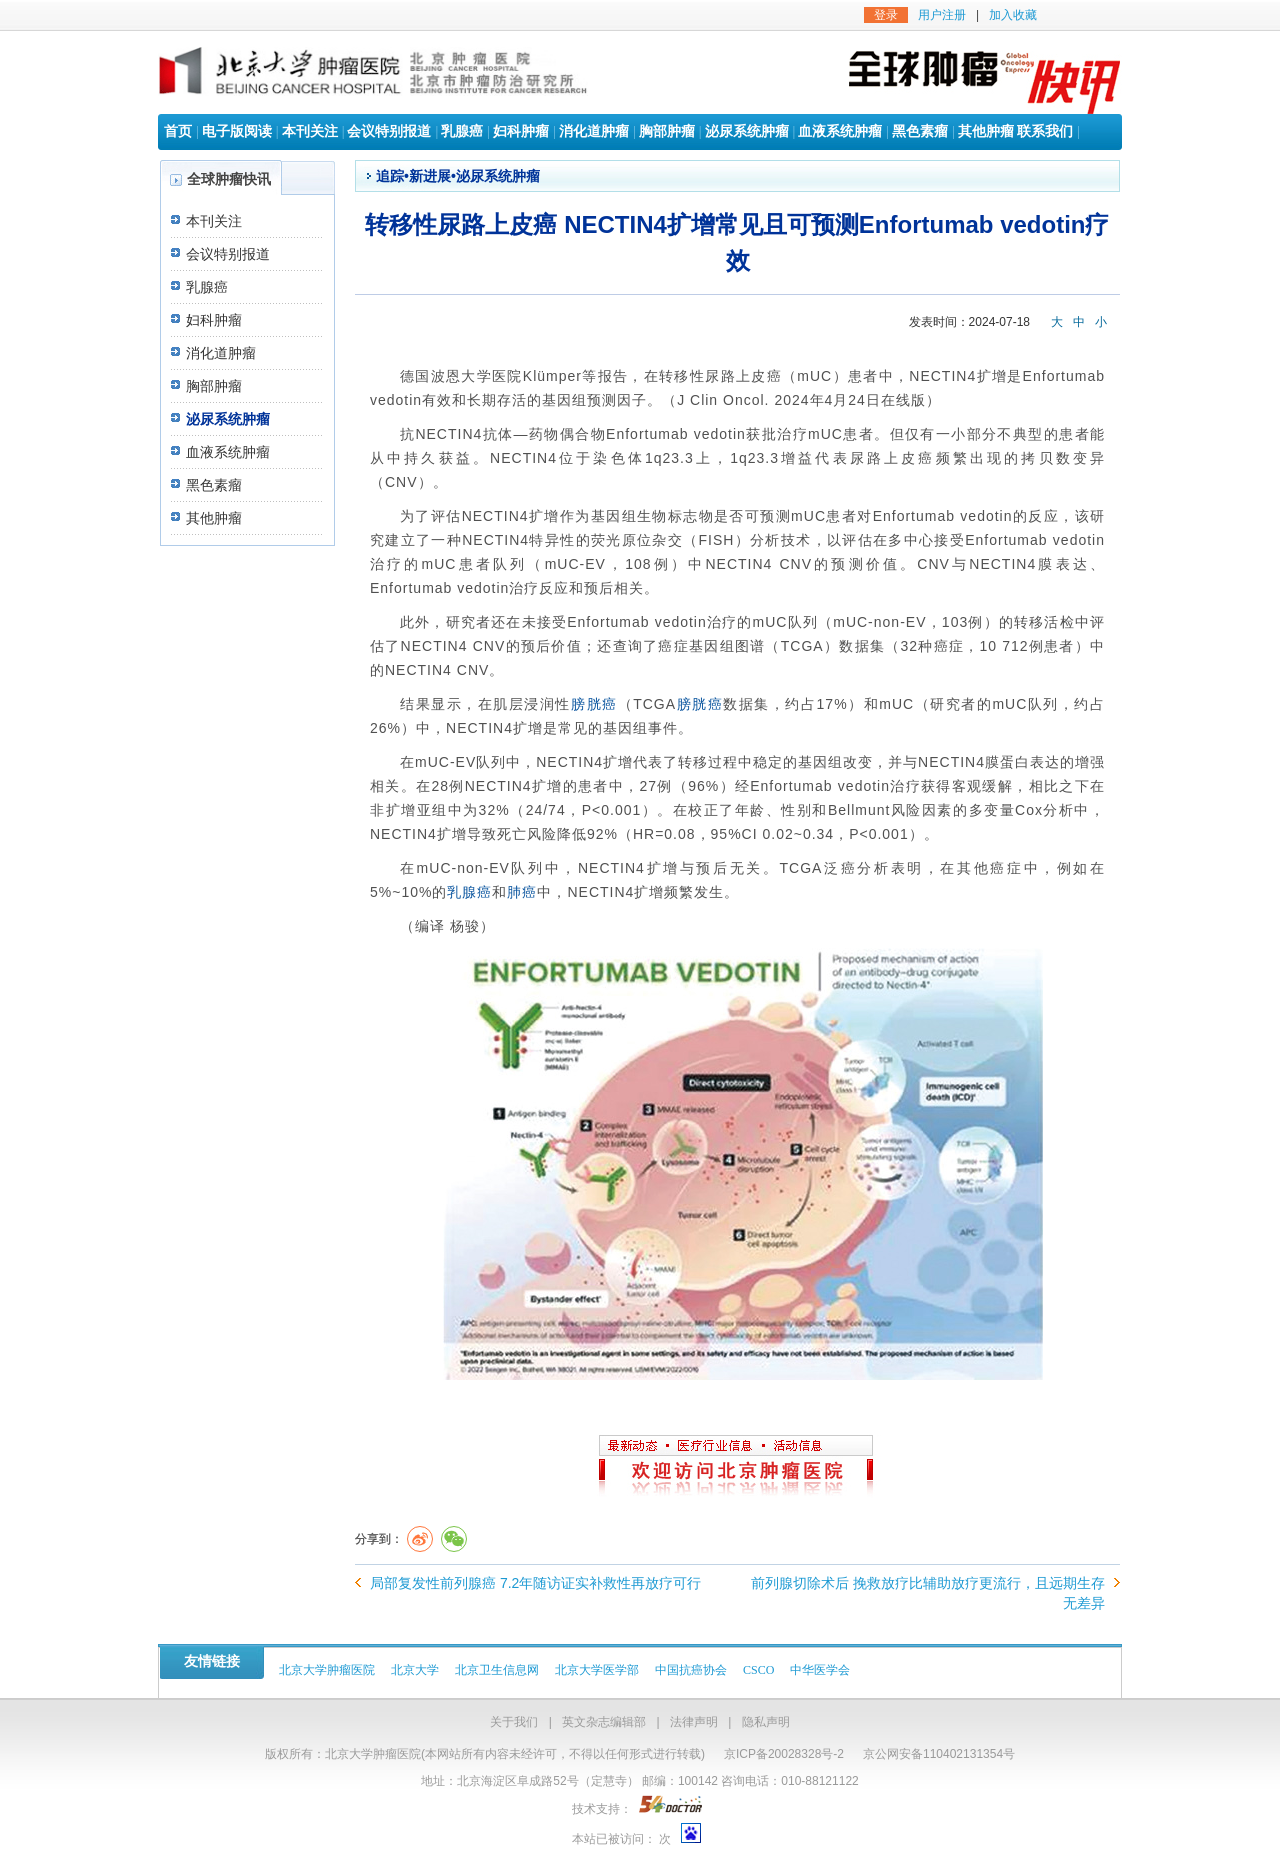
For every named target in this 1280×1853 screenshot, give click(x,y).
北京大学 (415, 1670)
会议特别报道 (389, 131)
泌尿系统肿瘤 (747, 131)
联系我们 (1045, 131)
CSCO (758, 1670)
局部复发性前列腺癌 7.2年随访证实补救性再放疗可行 (535, 1583)
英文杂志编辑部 (604, 1722)
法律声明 (694, 1722)
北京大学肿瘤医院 (327, 1670)
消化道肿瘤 (594, 131)
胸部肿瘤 (667, 131)
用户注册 (942, 15)
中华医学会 (820, 1670)
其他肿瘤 (986, 131)
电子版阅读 (237, 131)
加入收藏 (1013, 15)
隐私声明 (766, 1722)
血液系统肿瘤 (840, 131)
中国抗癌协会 (691, 1670)
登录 (886, 15)
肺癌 (522, 892)
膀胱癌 (594, 704)
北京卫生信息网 (497, 1670)
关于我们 (514, 1722)
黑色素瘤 (920, 131)
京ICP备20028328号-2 (784, 1754)
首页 (178, 131)
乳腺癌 (462, 131)
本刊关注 (310, 131)
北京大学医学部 (597, 1670)
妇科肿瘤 (521, 131)
